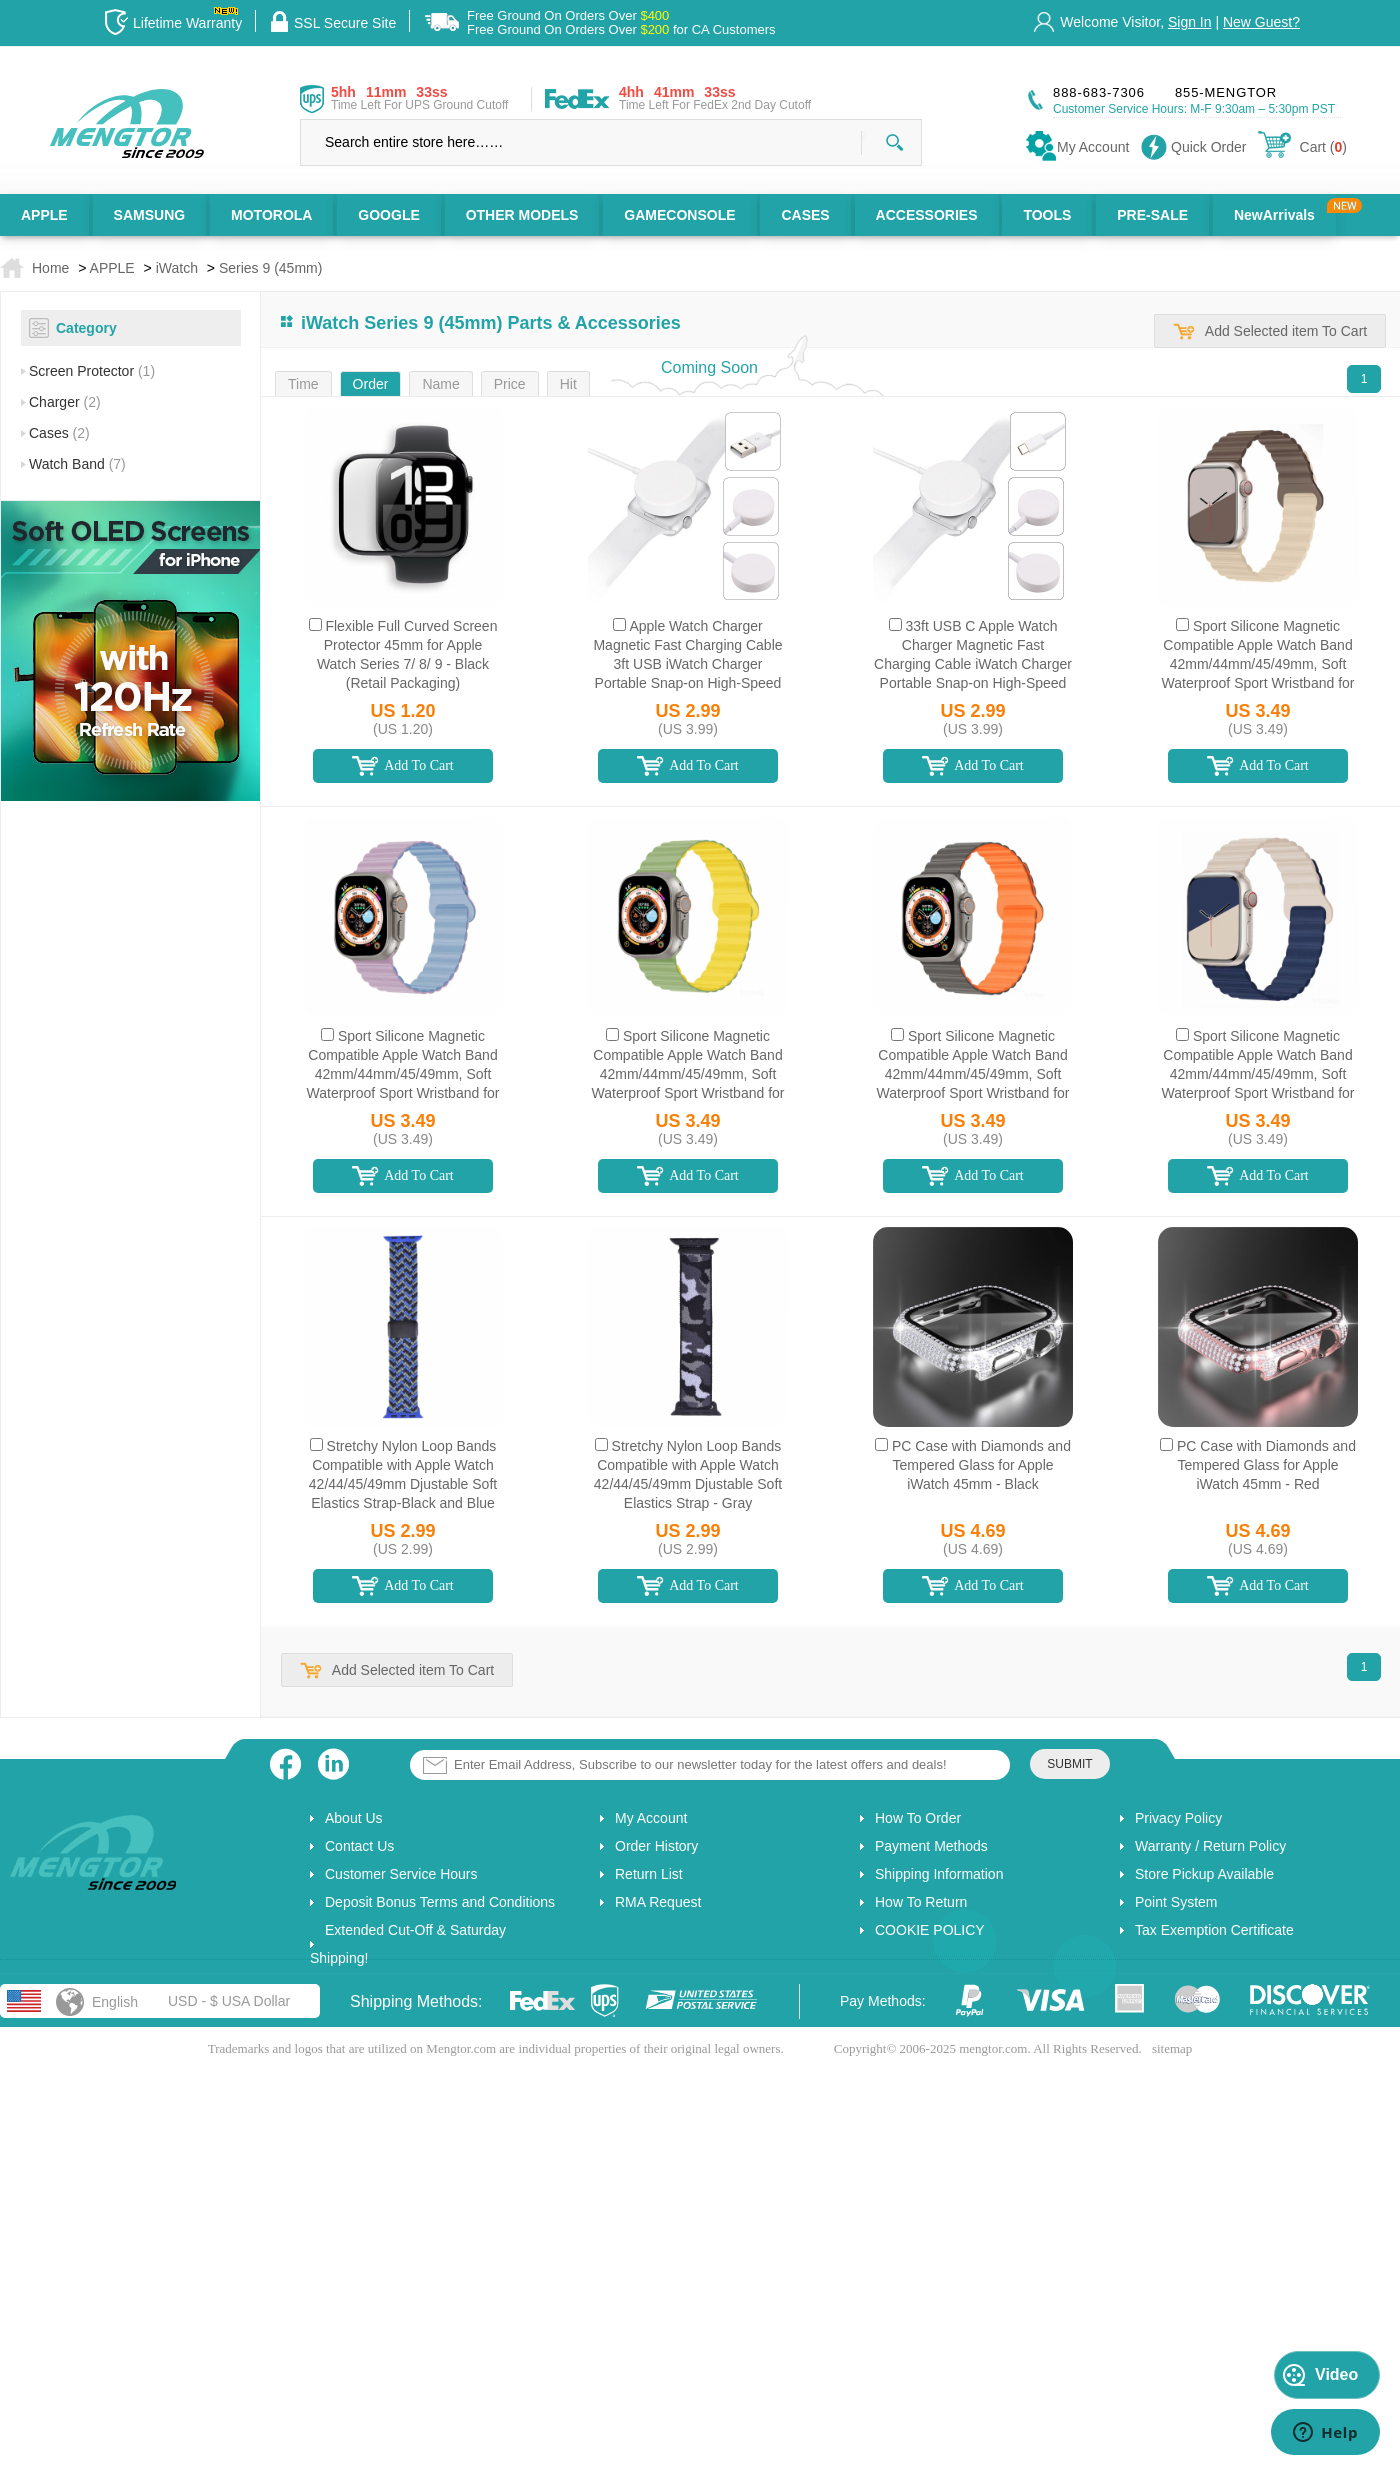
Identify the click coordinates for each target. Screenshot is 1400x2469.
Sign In (1190, 22)
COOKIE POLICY (930, 1930)
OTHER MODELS (522, 215)
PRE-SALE (1152, 215)
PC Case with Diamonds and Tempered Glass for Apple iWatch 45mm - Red (1266, 1465)
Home (50, 268)
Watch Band (77, 464)
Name (440, 384)
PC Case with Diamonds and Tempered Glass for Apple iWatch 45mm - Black (981, 1465)
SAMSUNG (150, 215)
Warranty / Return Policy (1210, 1846)
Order (371, 384)
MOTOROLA (271, 215)
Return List (649, 1874)
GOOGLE (388, 215)
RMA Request (658, 1902)
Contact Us (359, 1846)
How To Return (921, 1902)
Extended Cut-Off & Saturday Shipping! (408, 1944)
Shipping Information (939, 1874)
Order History (656, 1846)
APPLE (44, 215)
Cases (59, 433)
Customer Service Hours (401, 1874)
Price (510, 384)
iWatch (177, 268)
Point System (1176, 1902)
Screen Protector (92, 371)
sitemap (1172, 2048)
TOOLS (1047, 215)
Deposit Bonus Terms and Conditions (440, 1902)
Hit (568, 384)
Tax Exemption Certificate (1214, 1930)
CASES (805, 215)
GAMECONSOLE (679, 215)
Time (303, 384)
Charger (65, 402)
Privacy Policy (1178, 1818)
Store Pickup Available (1204, 1874)
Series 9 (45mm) (270, 268)
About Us (354, 1818)
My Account (651, 1818)
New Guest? (1261, 22)
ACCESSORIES (927, 215)
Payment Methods (931, 1846)
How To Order (918, 1818)
